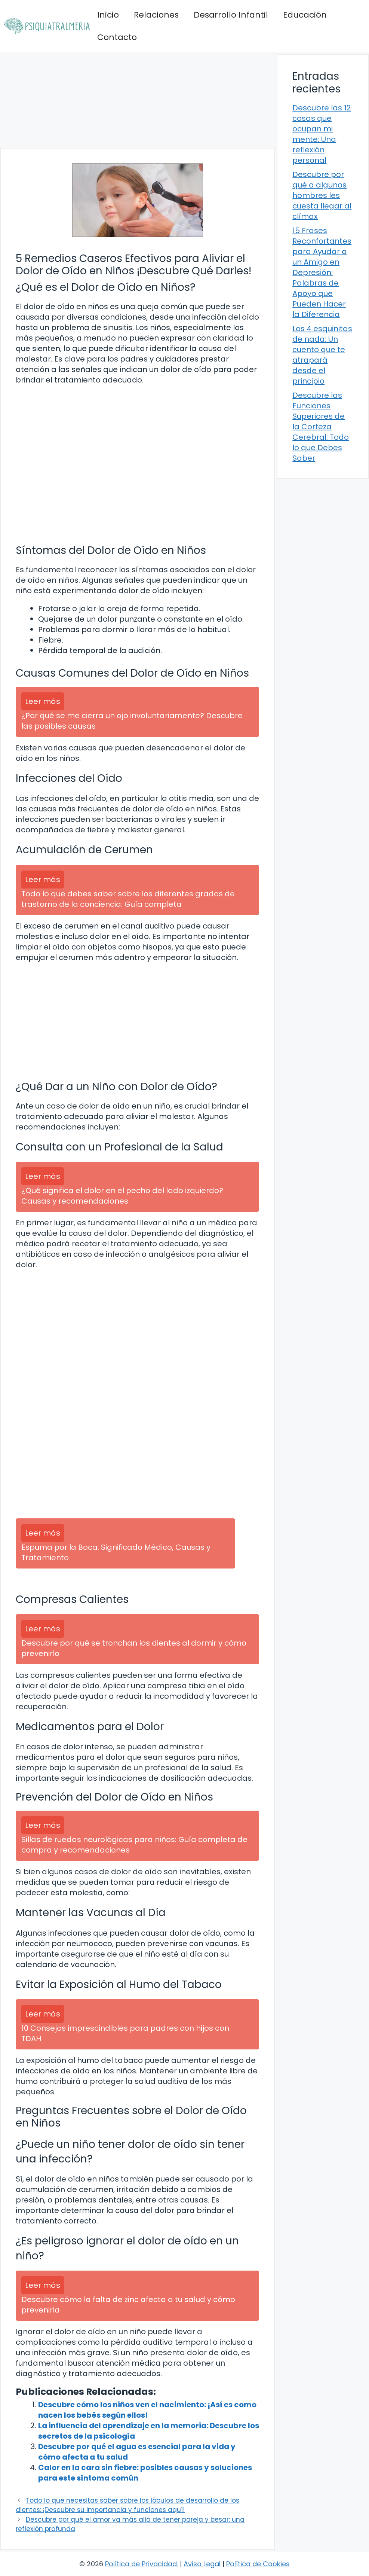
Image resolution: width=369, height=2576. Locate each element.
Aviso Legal (202, 2564)
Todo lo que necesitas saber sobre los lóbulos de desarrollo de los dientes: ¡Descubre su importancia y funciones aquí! (127, 2505)
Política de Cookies (258, 2564)
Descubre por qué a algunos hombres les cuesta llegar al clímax (321, 195)
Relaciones (156, 15)
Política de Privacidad (141, 2564)
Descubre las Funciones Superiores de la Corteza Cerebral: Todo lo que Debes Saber (320, 426)
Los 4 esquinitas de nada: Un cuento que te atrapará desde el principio (322, 354)
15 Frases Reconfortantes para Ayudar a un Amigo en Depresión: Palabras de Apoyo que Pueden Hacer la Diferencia (321, 272)
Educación (305, 15)
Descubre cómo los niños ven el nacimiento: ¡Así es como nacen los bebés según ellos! (147, 2409)
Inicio (108, 15)
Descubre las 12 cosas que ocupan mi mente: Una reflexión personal (321, 134)
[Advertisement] (137, 100)
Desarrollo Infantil (231, 15)
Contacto (117, 37)
